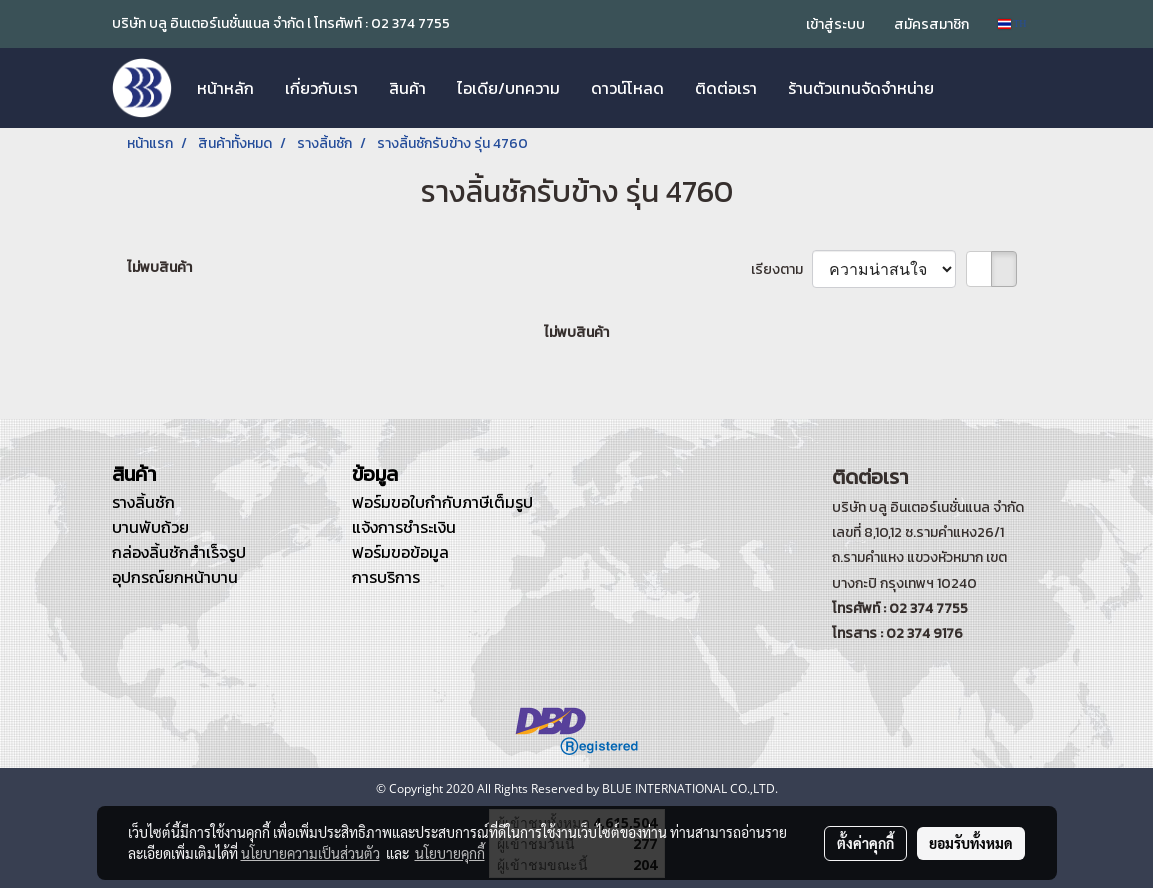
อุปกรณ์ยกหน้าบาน (175, 577)
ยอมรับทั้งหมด (971, 843)
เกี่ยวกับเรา (321, 88)
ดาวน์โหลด (627, 88)
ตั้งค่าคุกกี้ (865, 843)
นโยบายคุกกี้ (450, 853)
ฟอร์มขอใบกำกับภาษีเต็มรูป (442, 502)
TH (1012, 23)
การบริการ (386, 577)
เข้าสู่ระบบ (835, 24)
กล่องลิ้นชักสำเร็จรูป (179, 552)
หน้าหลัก (225, 88)
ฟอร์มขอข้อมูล (400, 552)
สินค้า (407, 88)
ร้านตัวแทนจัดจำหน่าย (861, 88)
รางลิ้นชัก (143, 502)
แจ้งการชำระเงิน (404, 527)
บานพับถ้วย (150, 527)
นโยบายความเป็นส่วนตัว (310, 853)
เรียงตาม (781, 269)
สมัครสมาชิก (931, 24)
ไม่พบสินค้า (159, 267)
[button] (967, 88)
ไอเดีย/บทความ (508, 88)
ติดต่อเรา (726, 88)
